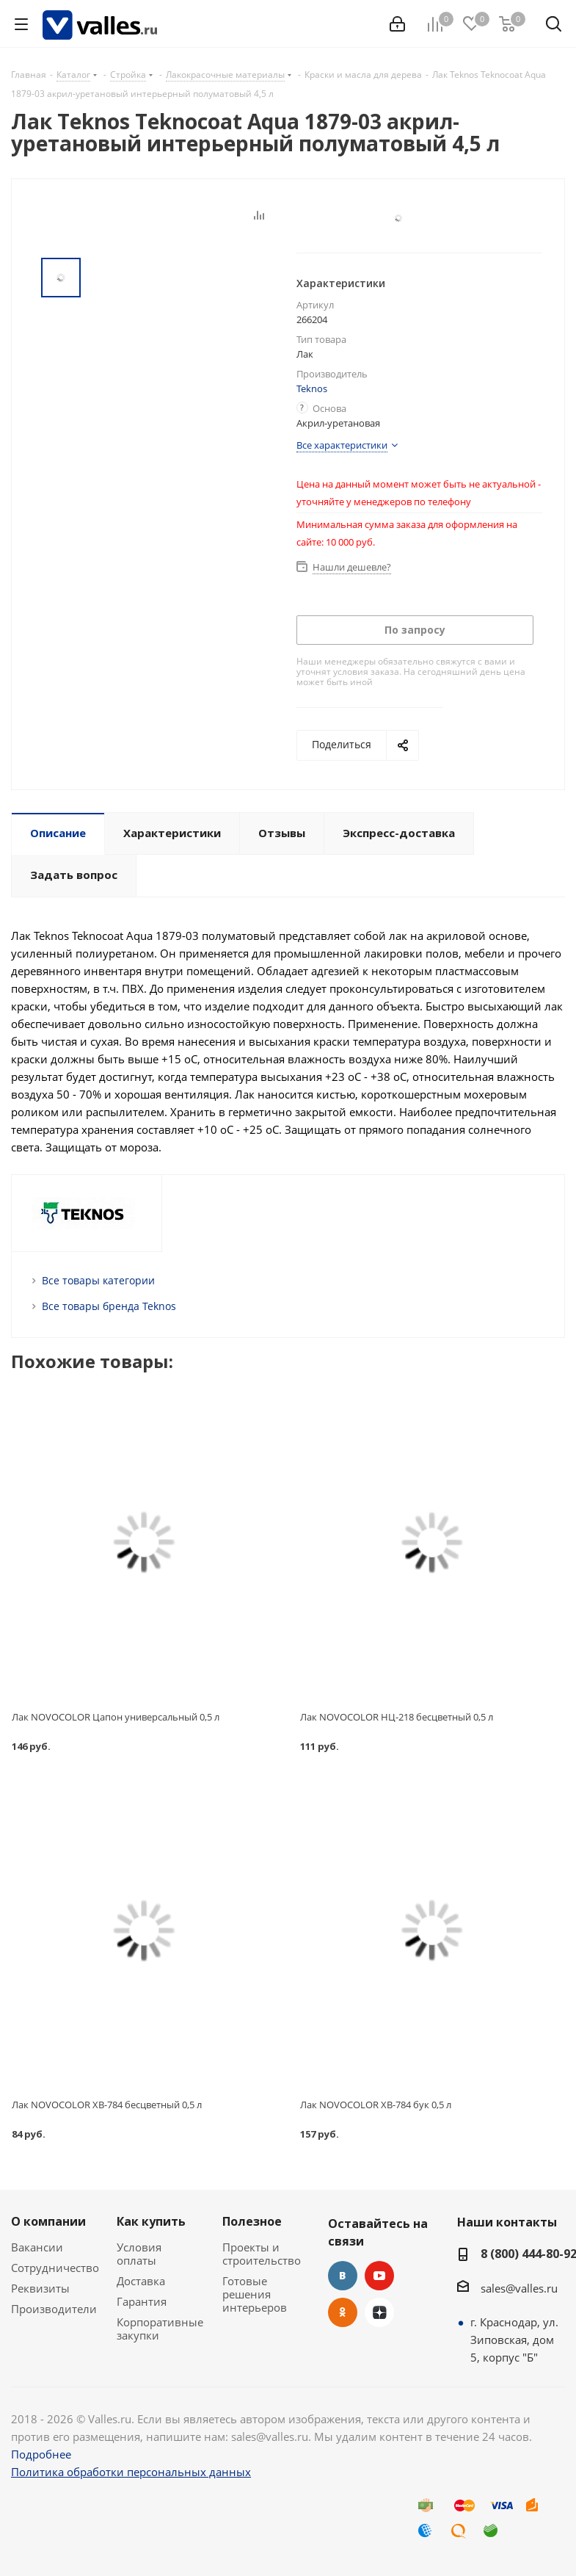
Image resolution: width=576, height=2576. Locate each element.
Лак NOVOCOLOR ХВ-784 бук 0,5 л (375, 2104)
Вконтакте (342, 2275)
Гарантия (142, 2301)
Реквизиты (40, 2288)
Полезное (252, 2221)
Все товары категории (98, 1280)
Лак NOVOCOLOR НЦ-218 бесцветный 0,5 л (396, 1716)
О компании (48, 2221)
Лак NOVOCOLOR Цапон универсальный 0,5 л (115, 1716)
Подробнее (41, 2454)
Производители (54, 2308)
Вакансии (37, 2247)
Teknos (311, 388)
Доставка (141, 2280)
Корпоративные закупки (160, 2328)
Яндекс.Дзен (379, 2312)
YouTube (379, 2275)
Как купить (151, 2221)
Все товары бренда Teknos (109, 1306)
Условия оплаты (139, 2254)
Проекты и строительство (261, 2254)
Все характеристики (341, 445)
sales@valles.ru (519, 2288)
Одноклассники (342, 2312)
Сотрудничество (55, 2267)
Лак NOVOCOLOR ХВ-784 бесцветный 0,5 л (107, 2104)
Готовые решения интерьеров (254, 2294)
